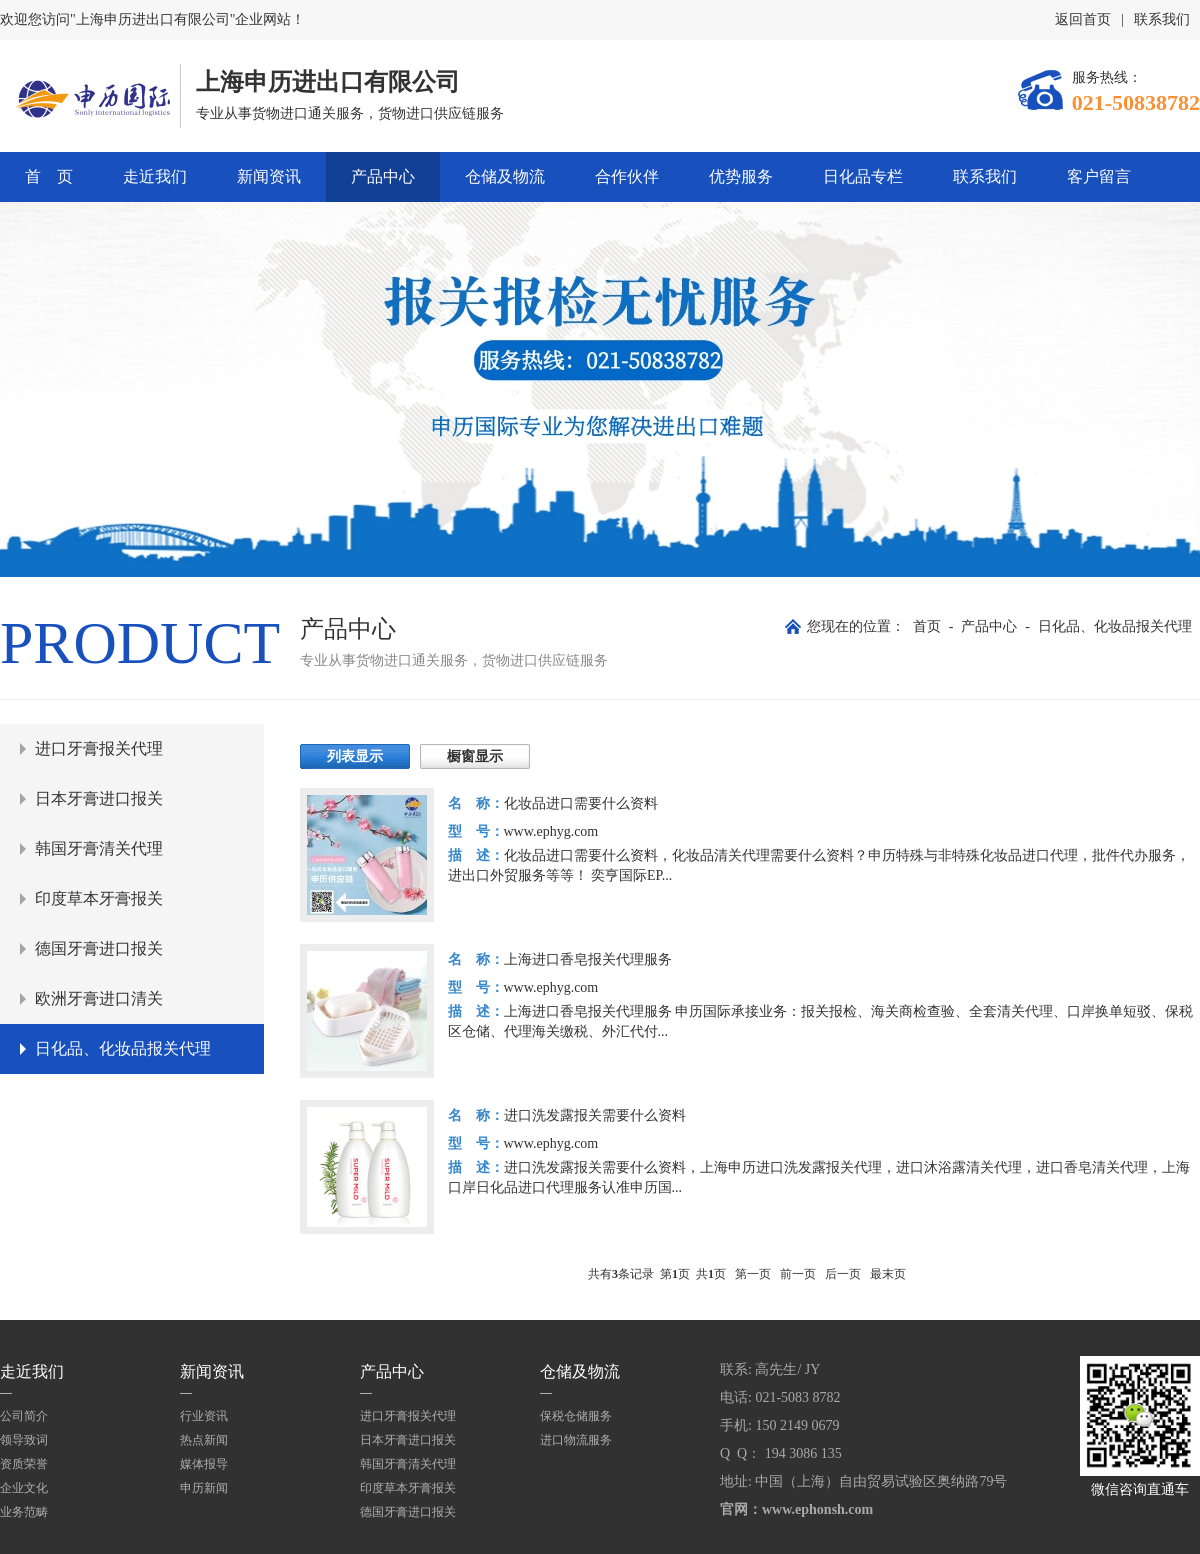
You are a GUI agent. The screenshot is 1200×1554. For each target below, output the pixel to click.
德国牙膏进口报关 (99, 948)
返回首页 (1083, 19)
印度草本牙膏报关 (99, 898)
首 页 (49, 176)
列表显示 (355, 756)
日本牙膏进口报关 (99, 798)
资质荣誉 (24, 1464)
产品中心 (383, 176)
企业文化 (24, 1488)
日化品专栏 (863, 176)
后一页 (843, 1274)
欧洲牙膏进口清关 (99, 998)
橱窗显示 (475, 756)
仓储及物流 (505, 176)
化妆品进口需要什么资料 (581, 803)
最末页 (888, 1274)
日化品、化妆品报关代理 (1115, 626)
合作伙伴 (627, 176)
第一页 (753, 1274)
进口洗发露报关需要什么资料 (595, 1115)
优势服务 (741, 176)
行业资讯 (204, 1416)
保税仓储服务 (576, 1416)
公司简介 (24, 1416)
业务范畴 (24, 1512)
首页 (927, 626)
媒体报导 (204, 1464)
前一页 (798, 1274)
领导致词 (24, 1440)
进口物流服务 (576, 1440)
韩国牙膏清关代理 (99, 848)
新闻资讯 (269, 176)
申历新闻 (204, 1488)
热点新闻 (204, 1440)
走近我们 (155, 176)
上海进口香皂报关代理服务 (588, 959)
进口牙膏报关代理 (99, 748)
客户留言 (1099, 176)
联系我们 (1162, 19)
